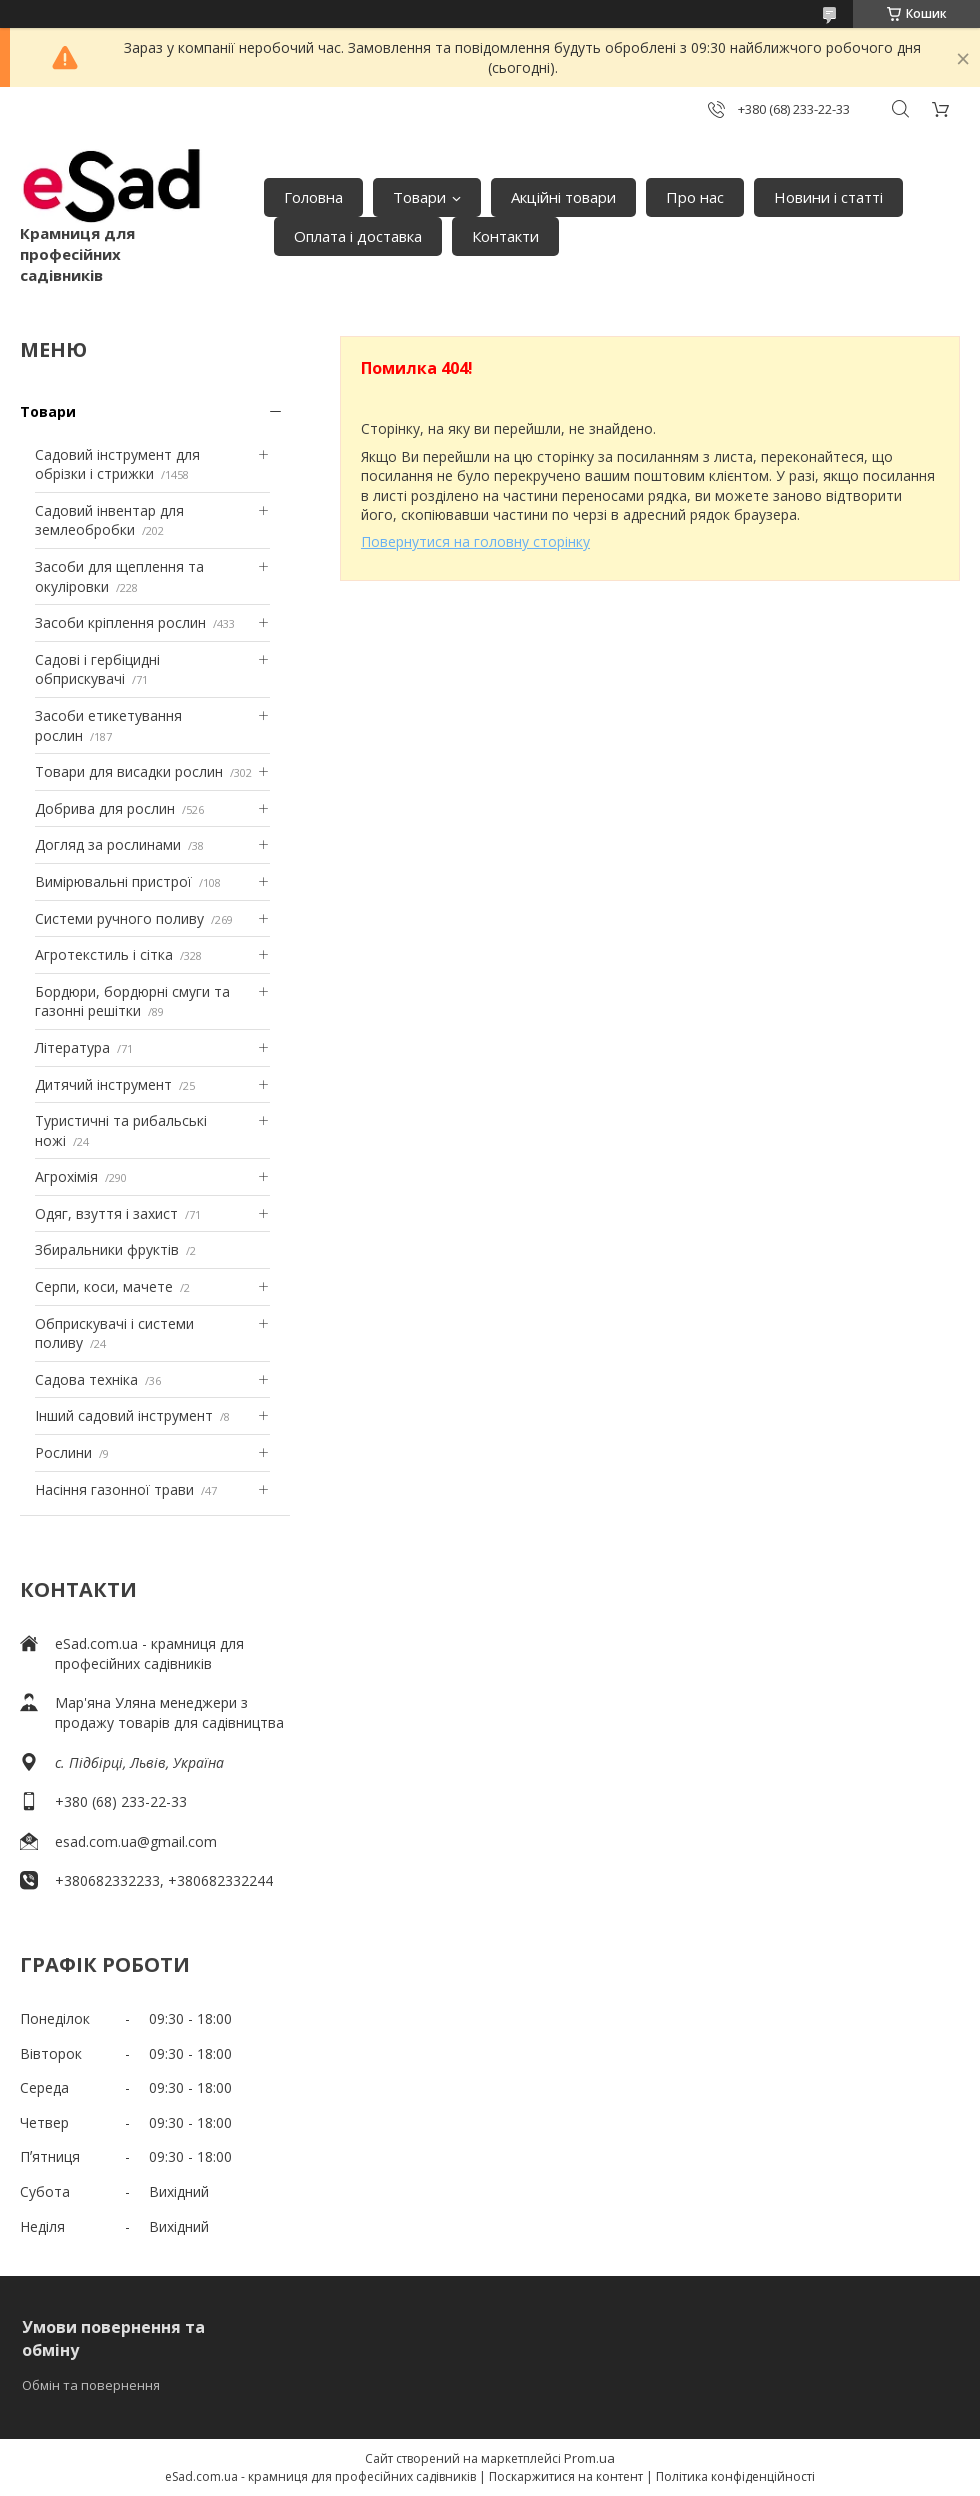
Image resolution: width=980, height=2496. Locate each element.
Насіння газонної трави (114, 1489)
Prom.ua (589, 2458)
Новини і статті (828, 197)
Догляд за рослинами (108, 844)
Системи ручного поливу (119, 918)
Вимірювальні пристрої (113, 881)
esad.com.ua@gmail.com (136, 1841)
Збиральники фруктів (107, 1249)
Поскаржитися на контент (566, 2476)
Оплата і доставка (358, 236)
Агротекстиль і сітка (104, 954)
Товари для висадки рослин (129, 771)
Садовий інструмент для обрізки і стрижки (117, 464)
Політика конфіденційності (735, 2476)
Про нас (695, 197)
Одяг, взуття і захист (106, 1213)
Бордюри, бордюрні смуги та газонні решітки (132, 1001)
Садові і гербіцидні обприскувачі (97, 669)
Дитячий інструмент (103, 1084)
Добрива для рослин (105, 808)
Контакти (505, 236)
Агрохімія (66, 1176)
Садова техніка (86, 1379)
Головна (313, 197)
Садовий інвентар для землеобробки (109, 520)
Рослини (63, 1452)
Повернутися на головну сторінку (475, 541)
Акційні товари (563, 197)
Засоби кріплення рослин (120, 622)
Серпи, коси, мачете (104, 1286)
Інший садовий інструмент (124, 1415)
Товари (419, 197)
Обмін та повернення (91, 2385)
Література (72, 1047)
